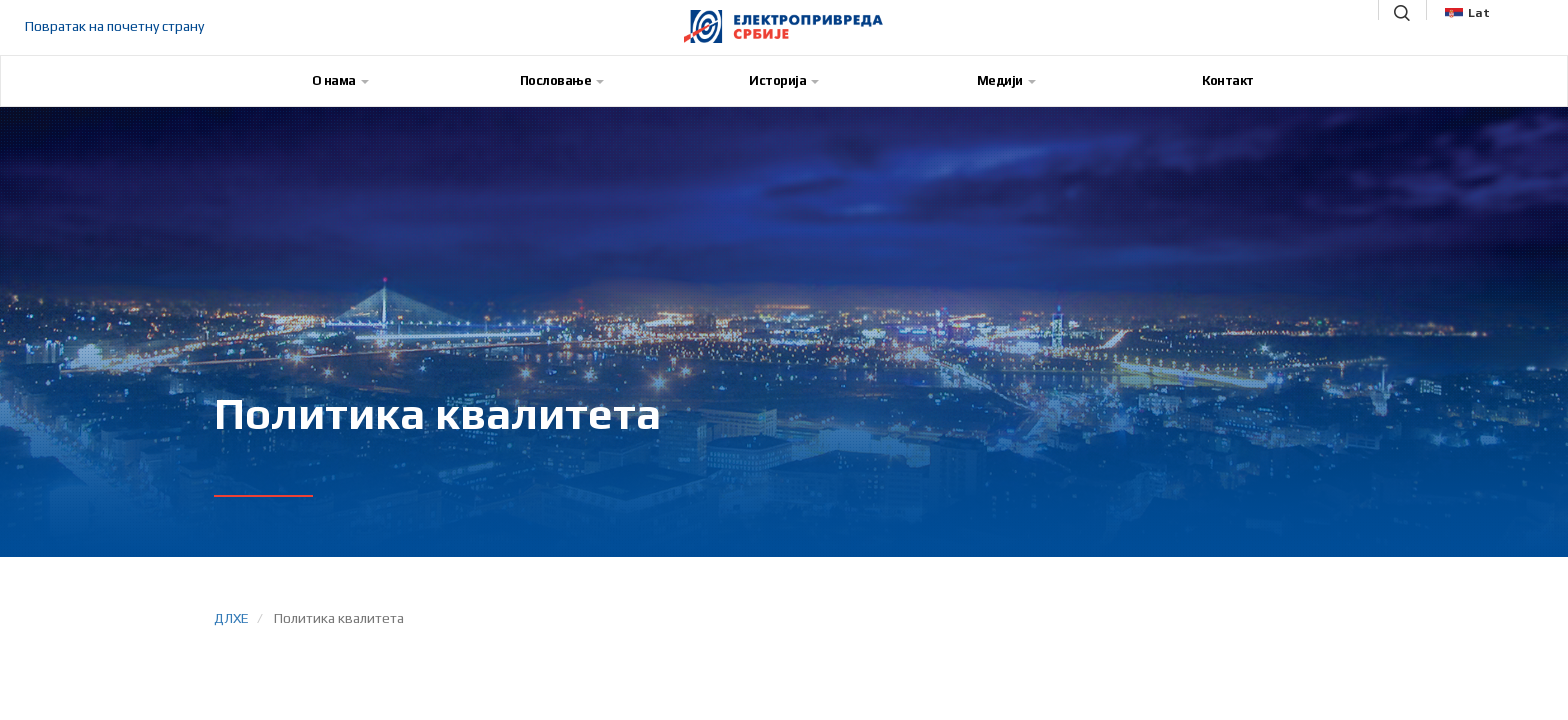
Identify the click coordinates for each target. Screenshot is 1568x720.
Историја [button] (784, 80)
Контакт (1228, 80)
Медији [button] (1006, 80)
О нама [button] (340, 80)
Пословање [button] (562, 80)
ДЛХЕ (231, 618)
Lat (1467, 13)
